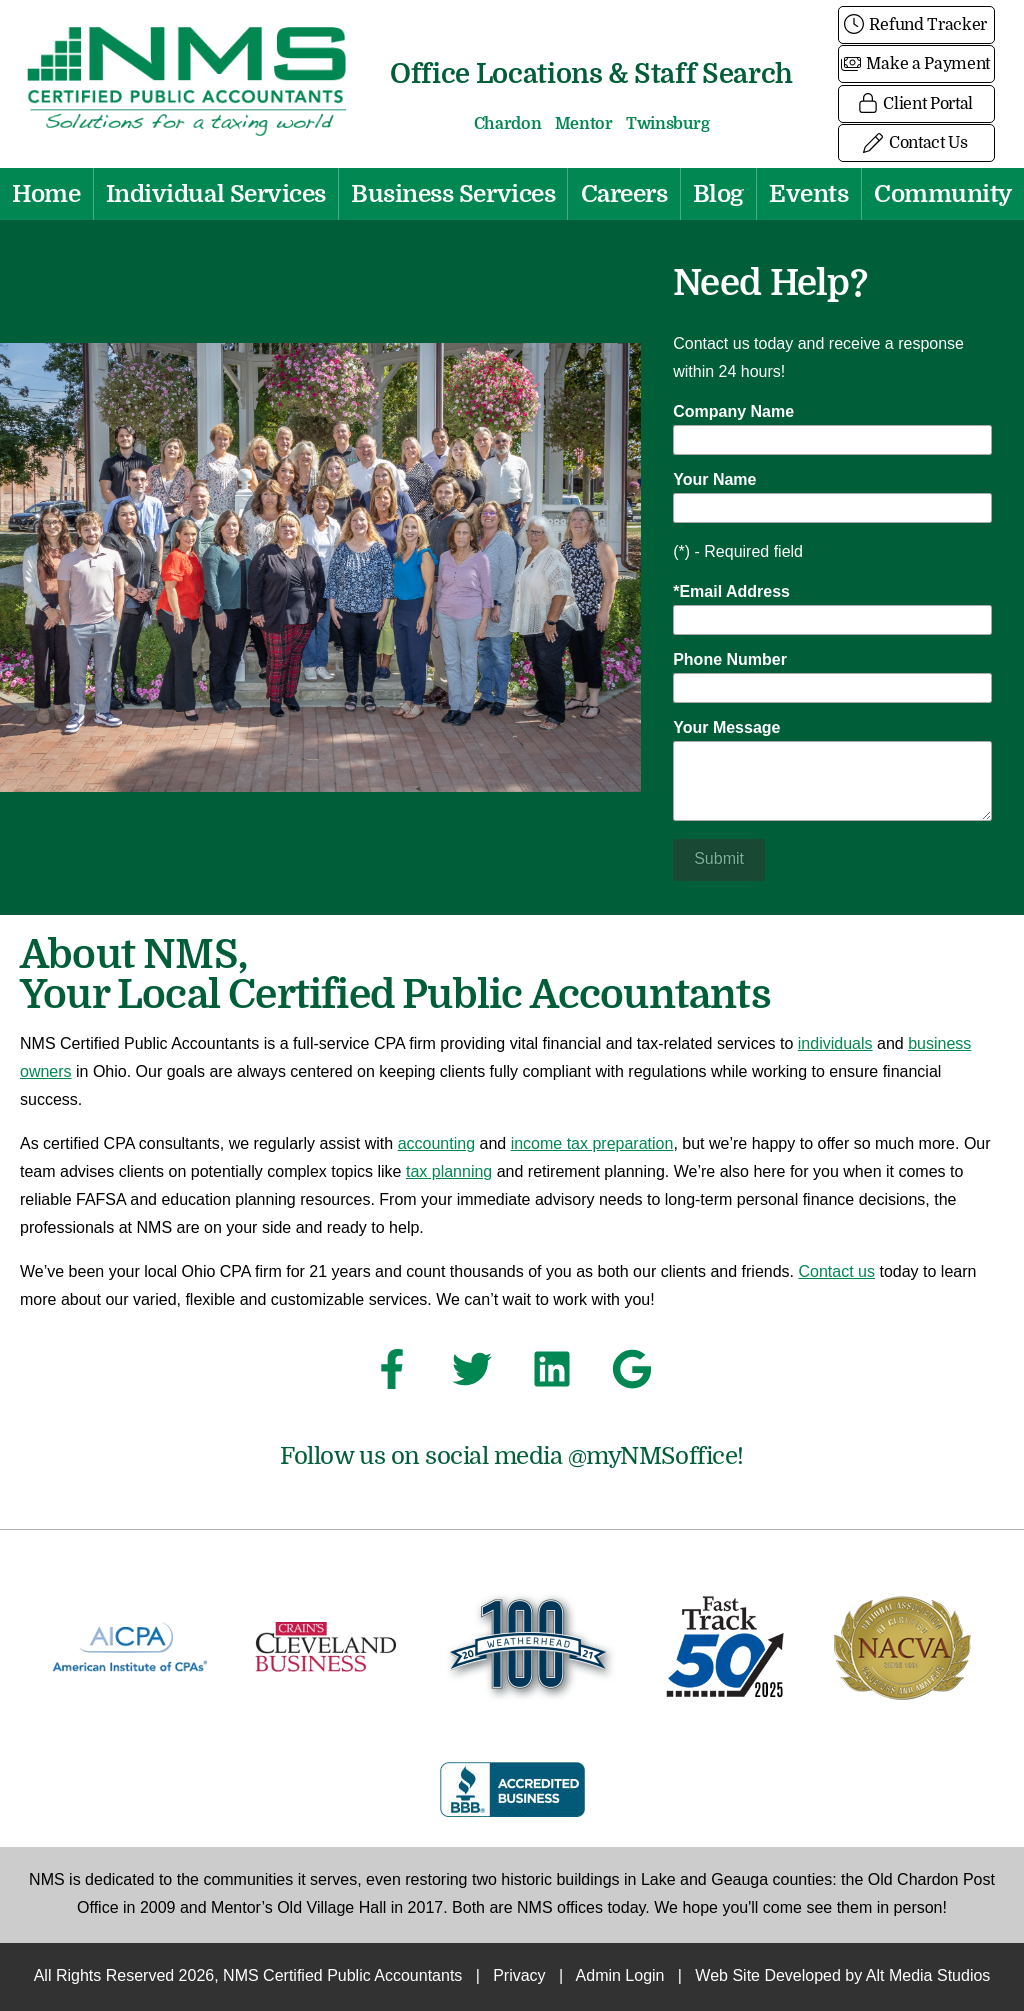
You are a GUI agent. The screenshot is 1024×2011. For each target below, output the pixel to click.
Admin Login (620, 1976)
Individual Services (216, 194)
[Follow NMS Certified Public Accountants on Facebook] (392, 1375)
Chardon (508, 124)
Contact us (837, 1272)
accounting (436, 1144)
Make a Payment (916, 64)
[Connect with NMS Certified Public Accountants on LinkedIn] (552, 1375)
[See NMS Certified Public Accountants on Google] (632, 1375)
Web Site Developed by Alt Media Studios (842, 1976)
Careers (624, 194)
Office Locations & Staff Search (591, 73)
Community (943, 194)
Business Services (453, 194)
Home (46, 194)
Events (808, 194)
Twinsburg (667, 124)
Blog (718, 194)
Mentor (584, 124)
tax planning (449, 1172)
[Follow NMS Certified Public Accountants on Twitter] (472, 1375)
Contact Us (916, 143)
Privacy (519, 1976)
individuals (835, 1044)
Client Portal (916, 104)
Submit (719, 859)
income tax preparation (592, 1144)
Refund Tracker (916, 25)
